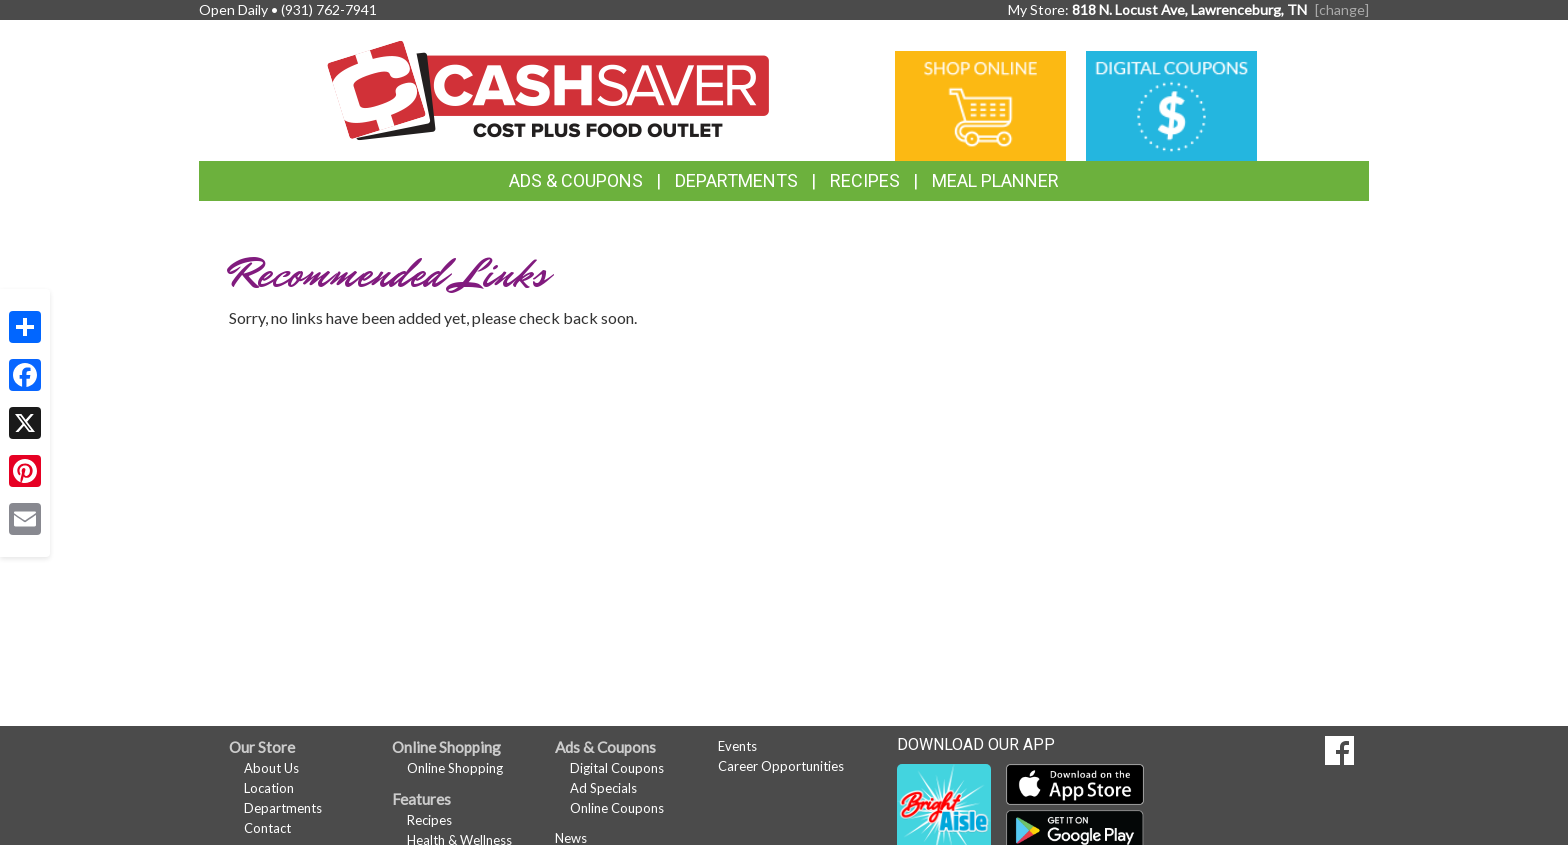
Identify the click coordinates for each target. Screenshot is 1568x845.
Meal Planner (995, 180)
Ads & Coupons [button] (576, 180)
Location (269, 788)
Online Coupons (617, 808)
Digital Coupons (617, 768)
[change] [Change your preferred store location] (1342, 9)
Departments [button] (736, 180)
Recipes (865, 180)
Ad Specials (603, 788)
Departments (283, 808)
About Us (271, 768)
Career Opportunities (781, 766)
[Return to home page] (548, 88)
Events (737, 746)
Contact (267, 828)
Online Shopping (455, 768)
